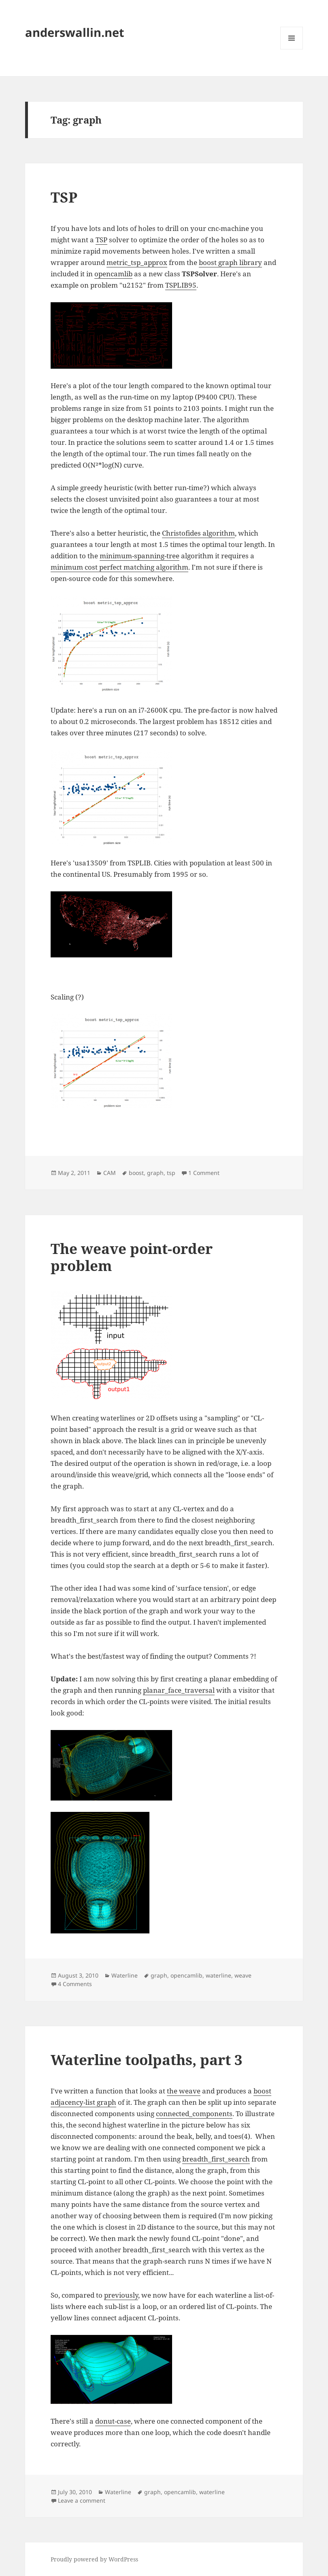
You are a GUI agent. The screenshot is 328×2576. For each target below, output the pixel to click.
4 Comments (75, 1984)
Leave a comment (81, 2500)
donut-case (113, 2421)
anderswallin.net (74, 32)
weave (242, 1975)
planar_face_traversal (179, 1690)
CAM (109, 1173)
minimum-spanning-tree (139, 555)
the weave (183, 2090)
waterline (218, 1975)
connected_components (194, 2113)
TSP (64, 197)
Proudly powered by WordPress (94, 2559)
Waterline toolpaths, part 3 (147, 2059)
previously (121, 2295)
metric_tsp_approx (136, 262)
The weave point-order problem (132, 1257)
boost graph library (230, 262)
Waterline (124, 1975)
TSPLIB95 (180, 285)
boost (136, 1173)
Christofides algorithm (198, 533)
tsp (171, 1173)
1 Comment (203, 1173)
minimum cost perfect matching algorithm (119, 567)
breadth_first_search (216, 2159)
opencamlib (113, 273)
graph (155, 1173)
